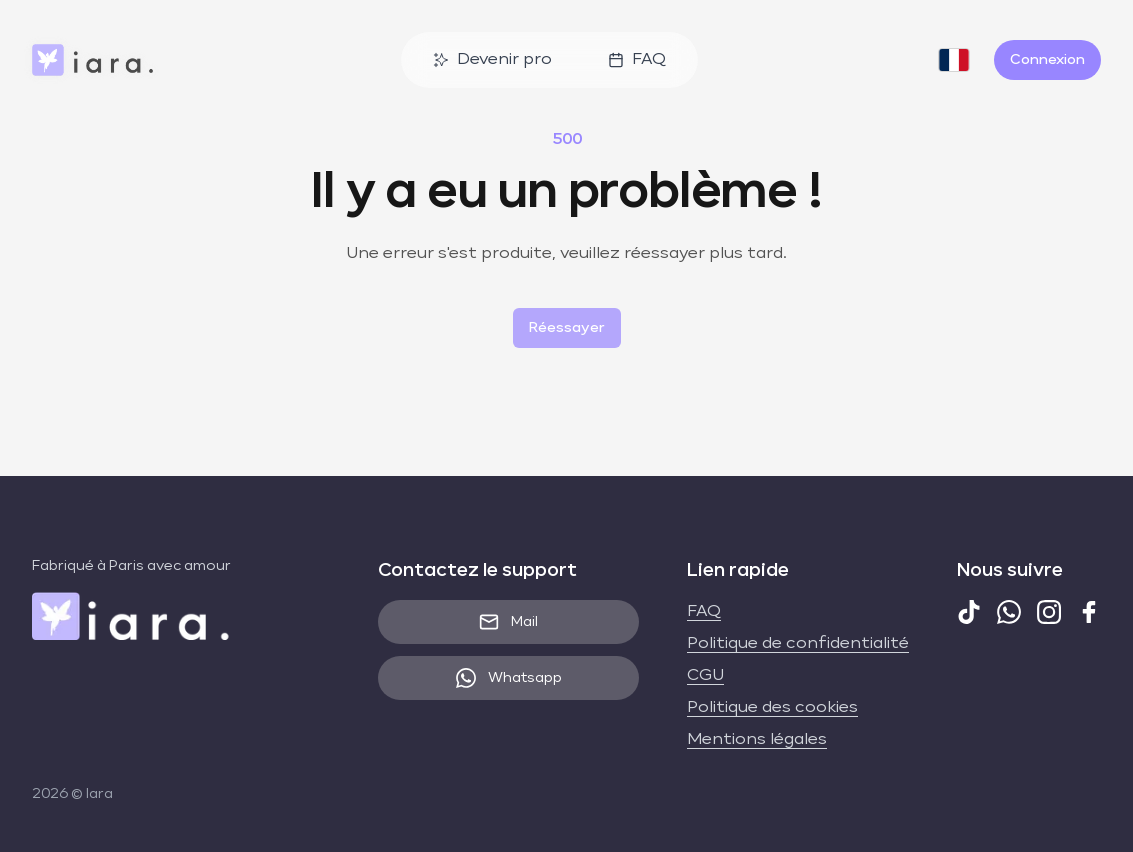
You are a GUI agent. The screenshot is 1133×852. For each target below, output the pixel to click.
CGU (705, 676)
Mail (508, 622)
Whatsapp (509, 678)
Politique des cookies (772, 708)
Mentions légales (757, 740)
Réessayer (567, 328)
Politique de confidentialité (798, 644)
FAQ (637, 60)
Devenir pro (492, 60)
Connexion (1047, 60)
